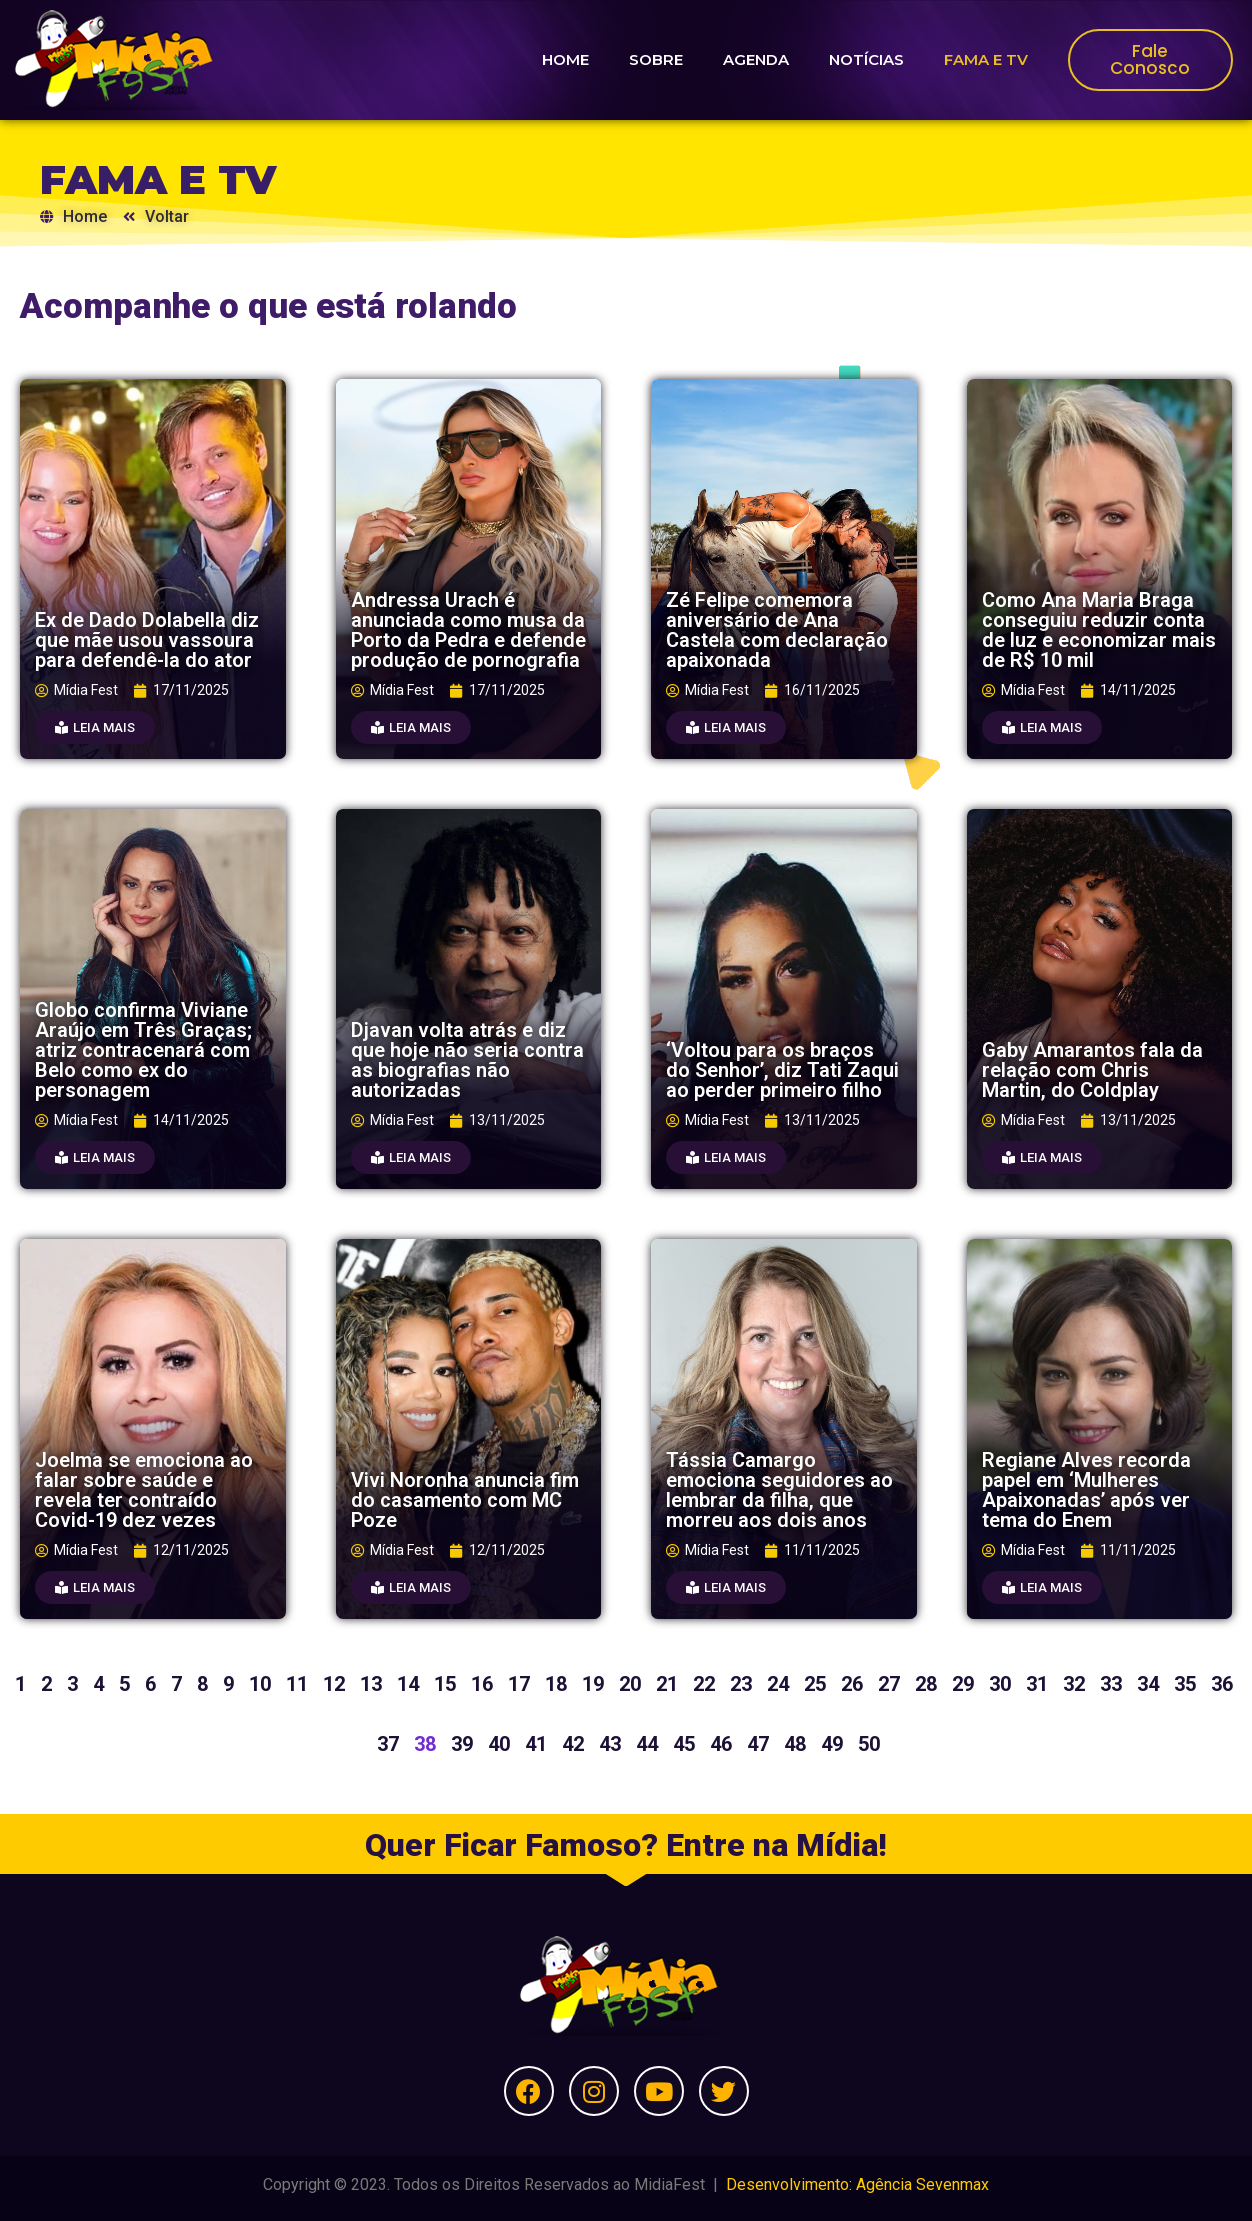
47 (758, 1744)
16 (482, 1684)
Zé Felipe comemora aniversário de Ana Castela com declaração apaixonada (777, 630)
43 (610, 1744)
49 (832, 1744)
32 (1074, 1684)
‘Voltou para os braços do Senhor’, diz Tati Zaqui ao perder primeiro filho (782, 1070)
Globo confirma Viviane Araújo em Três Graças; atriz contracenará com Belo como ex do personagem (143, 1050)
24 (778, 1684)
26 (852, 1684)
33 (1111, 1684)
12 (334, 1684)
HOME (565, 59)
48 (795, 1744)
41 (536, 1744)
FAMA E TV (986, 59)
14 (408, 1684)
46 (721, 1744)
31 (1037, 1684)
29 (963, 1684)
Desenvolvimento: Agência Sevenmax (857, 2184)
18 (556, 1684)
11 (297, 1684)
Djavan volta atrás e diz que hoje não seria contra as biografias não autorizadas (467, 1060)
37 (388, 1744)
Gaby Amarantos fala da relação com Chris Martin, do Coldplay (1092, 1070)
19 (593, 1684)
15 (445, 1684)
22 (704, 1684)
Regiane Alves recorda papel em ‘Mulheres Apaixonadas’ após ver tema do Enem (1086, 1490)
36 (1222, 1684)
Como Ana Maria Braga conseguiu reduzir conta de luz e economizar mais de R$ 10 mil (1099, 630)
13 (371, 1684)
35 (1185, 1684)
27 (889, 1684)
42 (573, 1744)
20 (630, 1684)
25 (815, 1684)
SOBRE (656, 59)
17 (519, 1684)
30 (1000, 1684)
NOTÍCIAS (866, 59)
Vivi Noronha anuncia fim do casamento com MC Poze (465, 1500)
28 (926, 1684)
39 (462, 1744)
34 (1148, 1684)
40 (499, 1744)
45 (684, 1744)
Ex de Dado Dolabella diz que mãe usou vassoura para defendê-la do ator (147, 640)
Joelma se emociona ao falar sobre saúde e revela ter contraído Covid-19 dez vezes (144, 1490)
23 (741, 1684)
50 (869, 1744)
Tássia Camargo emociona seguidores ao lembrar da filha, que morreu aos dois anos (779, 1490)
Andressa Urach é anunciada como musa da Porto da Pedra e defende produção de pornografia (468, 630)
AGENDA (756, 59)
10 (260, 1684)
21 (667, 1684)
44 (647, 1744)
